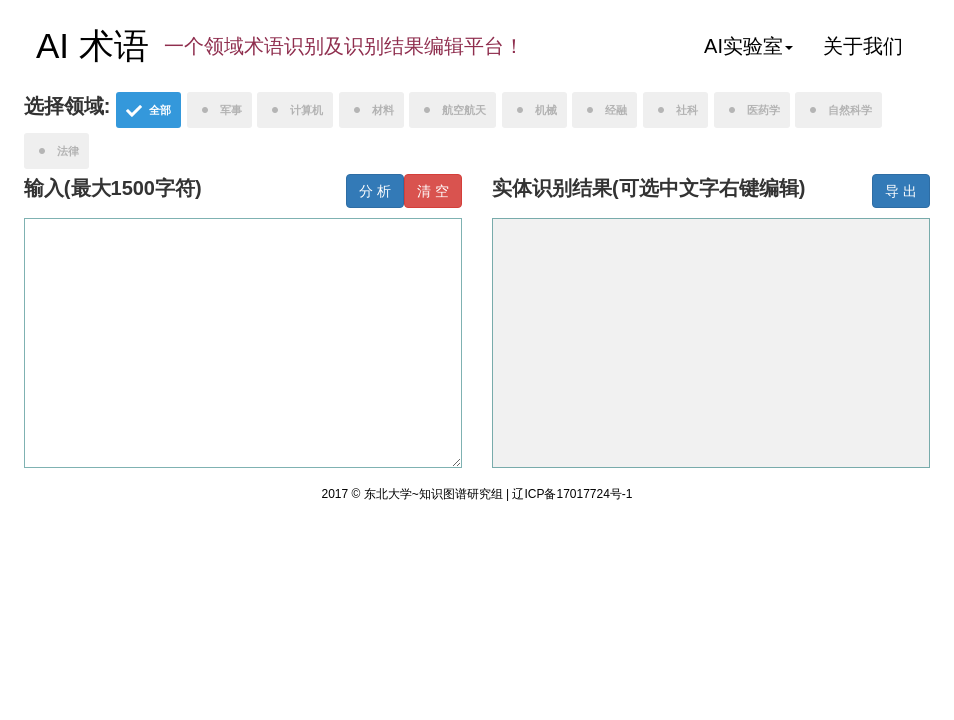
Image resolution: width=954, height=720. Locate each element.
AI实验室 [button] (748, 46)
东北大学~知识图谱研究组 (435, 494)
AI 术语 (92, 45)
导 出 (901, 191)
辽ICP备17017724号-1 (572, 494)
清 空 (433, 191)
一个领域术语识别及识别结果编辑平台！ (344, 46)
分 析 (375, 191)
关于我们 (863, 46)
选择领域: (67, 106)
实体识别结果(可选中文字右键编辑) (648, 188)
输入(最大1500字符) (113, 188)
